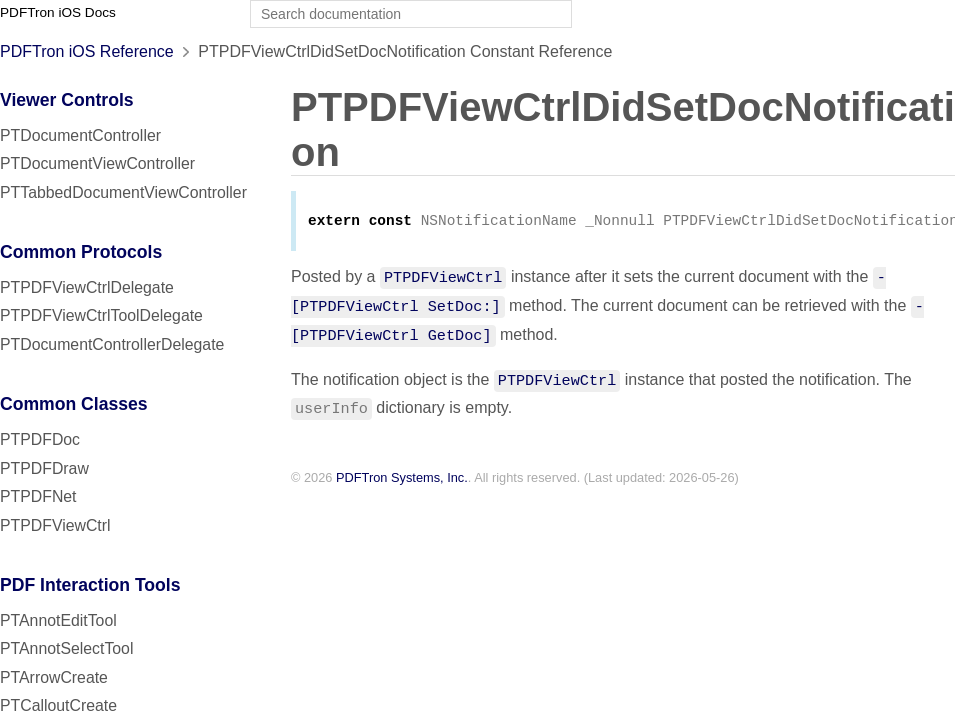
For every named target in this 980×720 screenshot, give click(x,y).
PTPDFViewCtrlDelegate (87, 287)
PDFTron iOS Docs (58, 12)
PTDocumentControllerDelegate (112, 344)
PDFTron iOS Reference (87, 51)
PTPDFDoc (40, 439)
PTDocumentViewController (97, 163)
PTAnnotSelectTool (66, 648)
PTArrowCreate (54, 677)
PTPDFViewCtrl (55, 525)
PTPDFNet (38, 496)
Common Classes (74, 404)
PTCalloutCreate (58, 705)
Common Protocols (81, 252)
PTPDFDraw (44, 468)
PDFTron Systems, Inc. (402, 479)
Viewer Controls (67, 100)
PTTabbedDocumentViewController (123, 192)
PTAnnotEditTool (58, 620)
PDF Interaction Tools (90, 585)
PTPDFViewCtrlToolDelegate (101, 315)
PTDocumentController (80, 135)
